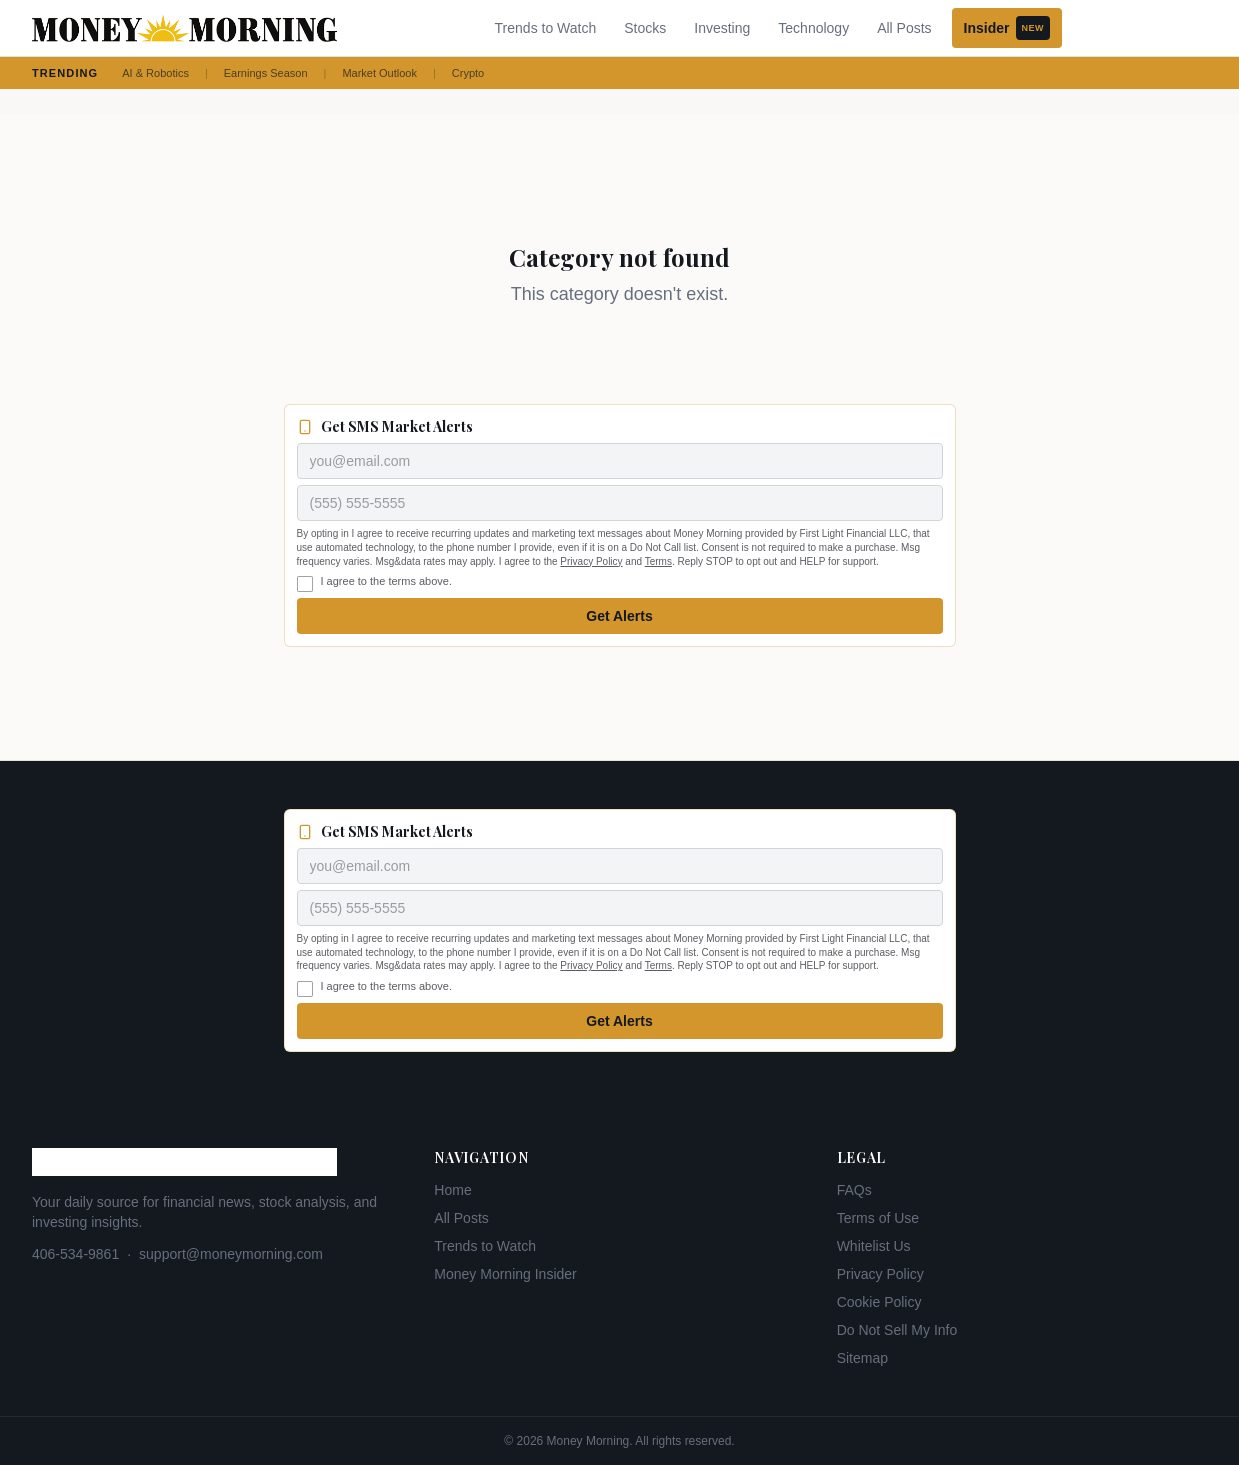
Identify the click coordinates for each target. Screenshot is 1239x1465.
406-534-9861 (75, 1254)
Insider (1007, 28)
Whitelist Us (874, 1246)
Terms (658, 561)
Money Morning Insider (505, 1274)
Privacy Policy (591, 561)
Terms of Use (878, 1218)
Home (452, 1190)
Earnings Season (266, 73)
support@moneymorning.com (231, 1254)
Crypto (468, 73)
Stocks (645, 28)
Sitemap (862, 1358)
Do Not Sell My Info (897, 1330)
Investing (722, 28)
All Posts (904, 28)
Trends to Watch (546, 28)
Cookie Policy (879, 1302)
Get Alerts (619, 616)
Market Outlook (379, 73)
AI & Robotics (155, 73)
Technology (813, 28)
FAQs (854, 1190)
